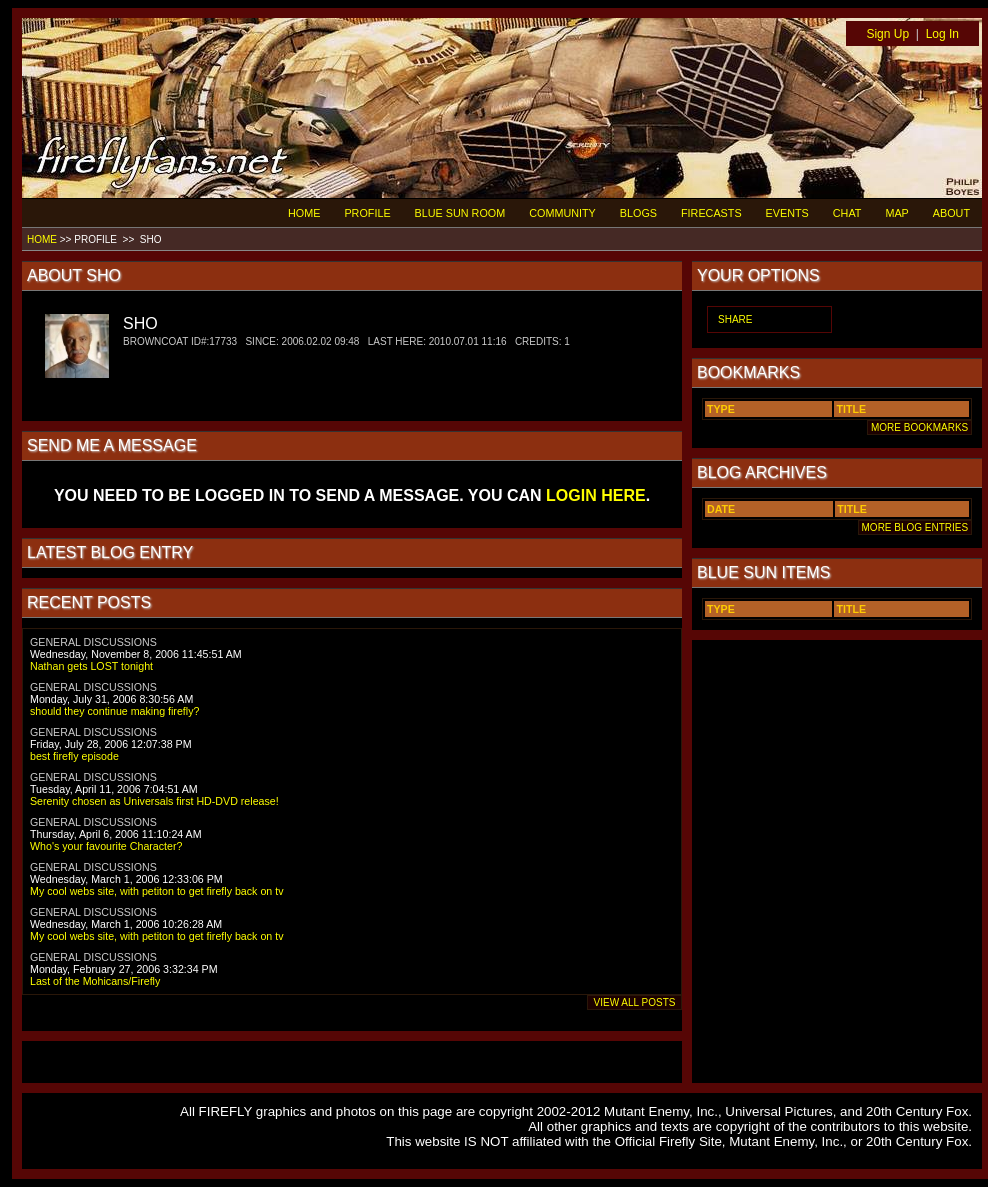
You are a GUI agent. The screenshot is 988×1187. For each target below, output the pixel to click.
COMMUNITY (562, 213)
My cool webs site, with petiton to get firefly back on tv (157, 891)
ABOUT (951, 213)
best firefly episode (74, 756)
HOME (304, 213)
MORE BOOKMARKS (919, 427)
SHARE (735, 319)
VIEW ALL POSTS (634, 1002)
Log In (942, 34)
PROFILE (367, 213)
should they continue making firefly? (114, 711)
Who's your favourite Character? (106, 846)
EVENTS (787, 213)
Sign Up (887, 34)
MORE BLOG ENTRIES (915, 527)
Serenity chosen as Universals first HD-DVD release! (154, 801)
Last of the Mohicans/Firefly (95, 981)
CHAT (847, 213)
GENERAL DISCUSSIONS (93, 642)
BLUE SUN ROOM (460, 213)
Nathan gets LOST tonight (91, 666)
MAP (896, 213)
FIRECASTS (711, 213)
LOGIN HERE (596, 495)
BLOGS (638, 213)
